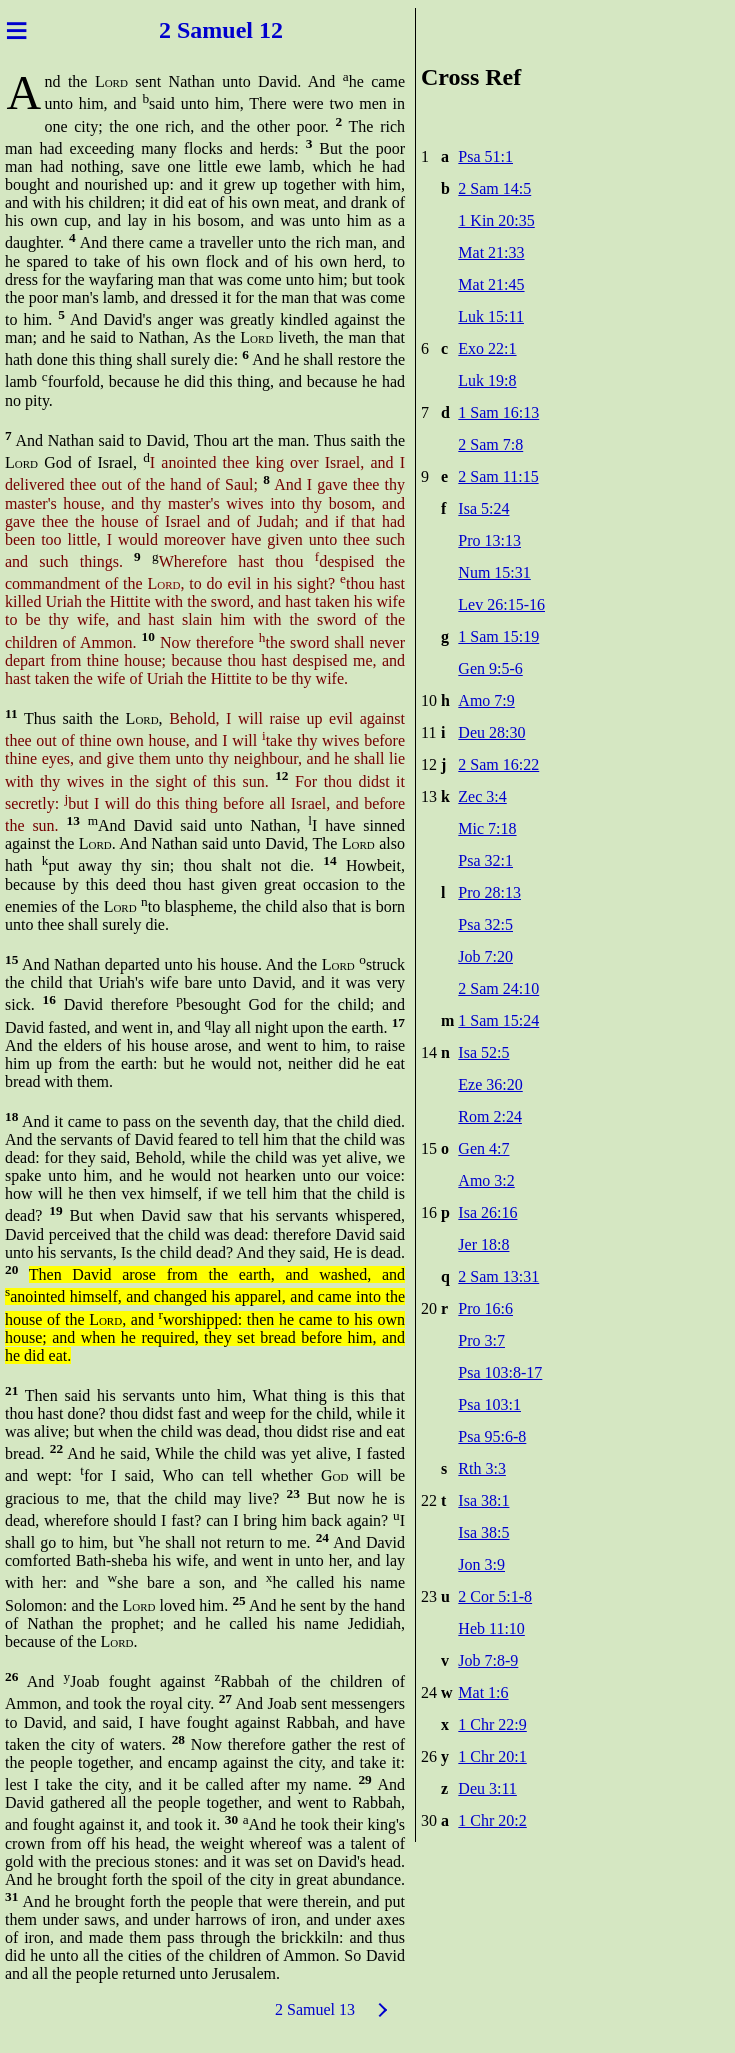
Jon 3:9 (481, 1564)
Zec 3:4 (482, 796)
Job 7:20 (485, 956)
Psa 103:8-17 (500, 1372)
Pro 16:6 (485, 1308)
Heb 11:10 (491, 1628)
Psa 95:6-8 (492, 1436)
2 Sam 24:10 (498, 988)
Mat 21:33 (491, 252)
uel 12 (252, 30)
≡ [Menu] (16, 30)
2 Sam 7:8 (490, 444)
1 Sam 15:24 (498, 1020)
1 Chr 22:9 (492, 1724)
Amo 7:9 (486, 700)
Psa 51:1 (485, 156)
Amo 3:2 (486, 1180)
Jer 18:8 (483, 1244)
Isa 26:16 (487, 1212)
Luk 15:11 (491, 316)
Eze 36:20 (490, 1084)
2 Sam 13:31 (498, 1276)
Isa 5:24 (483, 508)
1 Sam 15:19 (498, 636)
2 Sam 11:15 (498, 476)
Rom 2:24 (490, 1116)
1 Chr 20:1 (492, 1756)
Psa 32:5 (485, 924)
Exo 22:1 (487, 348)
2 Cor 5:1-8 (495, 1596)
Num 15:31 (494, 572)
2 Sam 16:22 (498, 764)
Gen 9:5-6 (490, 668)
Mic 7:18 (487, 828)
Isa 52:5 (483, 1052)
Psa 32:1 (485, 860)
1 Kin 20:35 (496, 220)
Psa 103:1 (489, 1404)
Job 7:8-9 (488, 1660)
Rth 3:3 (482, 1468)
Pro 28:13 (489, 892)
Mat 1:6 (483, 1692)
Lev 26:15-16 (501, 604)
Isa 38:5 (483, 1532)
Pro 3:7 (481, 1340)
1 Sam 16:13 (498, 412)
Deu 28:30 (491, 732)
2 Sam (190, 30)
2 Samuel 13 (315, 2009)
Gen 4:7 (483, 1148)
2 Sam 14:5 (494, 188)
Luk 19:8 (487, 380)
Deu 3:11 (487, 1788)
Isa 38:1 (483, 1500)
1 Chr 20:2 (492, 1820)
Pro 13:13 (489, 540)
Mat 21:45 (491, 284)
